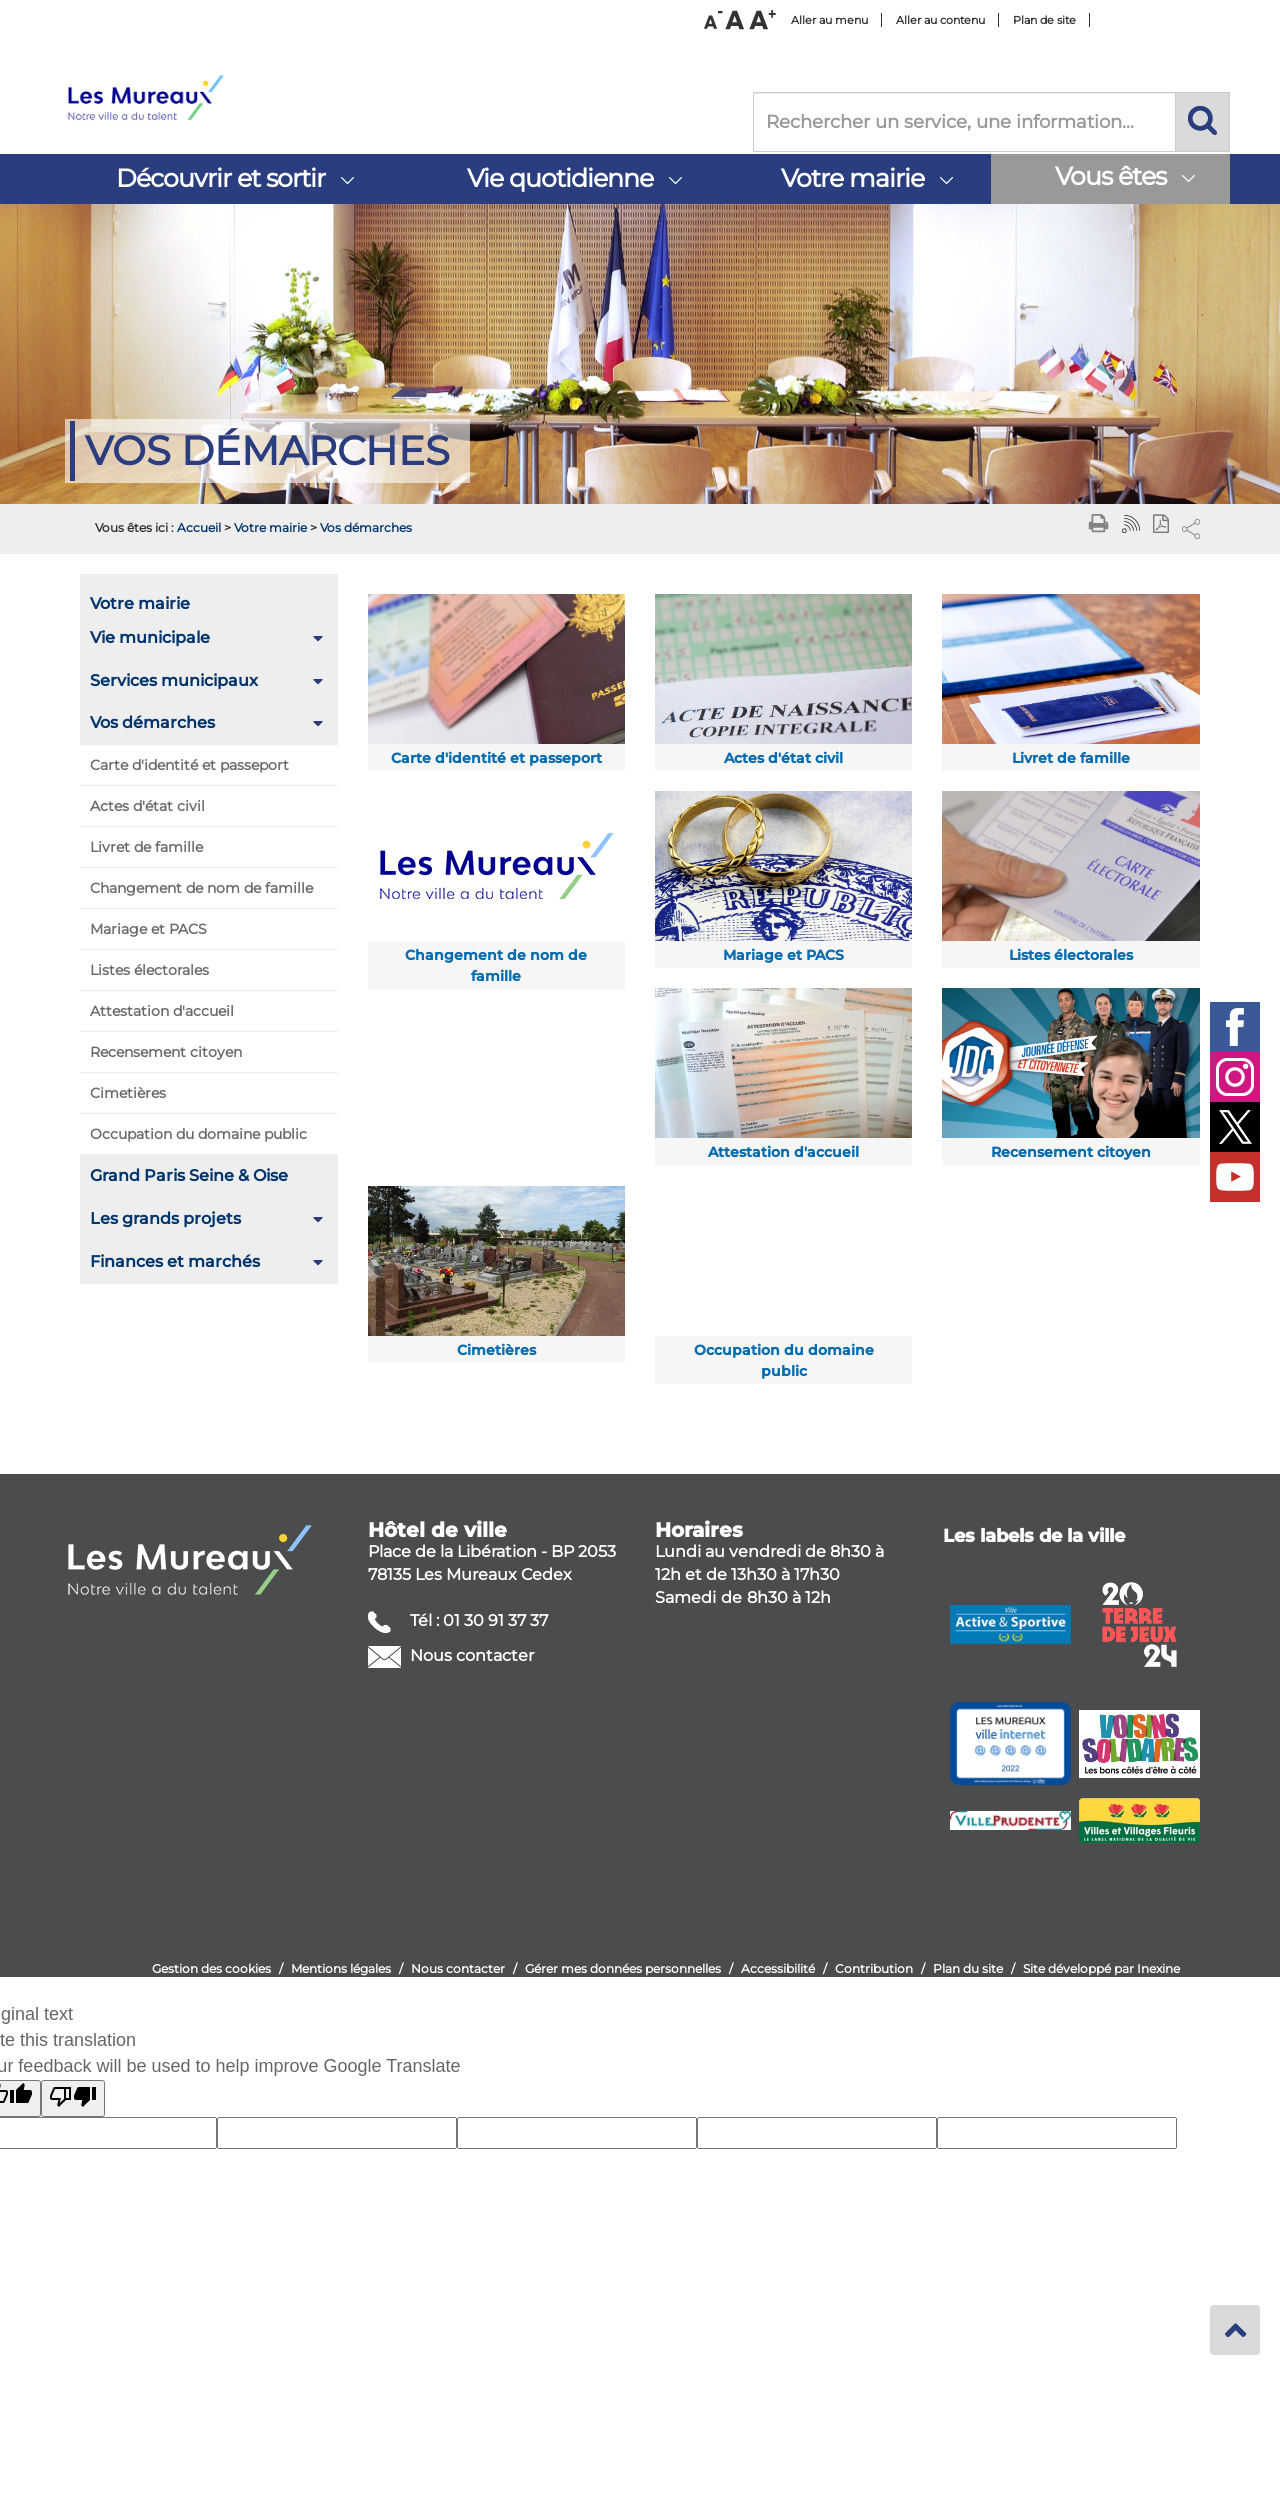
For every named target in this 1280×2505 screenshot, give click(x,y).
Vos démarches (366, 527)
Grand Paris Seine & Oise (189, 1175)
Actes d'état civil (147, 806)
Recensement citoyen (166, 1052)
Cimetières (128, 1093)
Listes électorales (149, 970)
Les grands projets (165, 1218)
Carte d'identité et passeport (189, 765)
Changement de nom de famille (201, 888)
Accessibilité (778, 1968)
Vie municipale (150, 637)
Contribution (874, 1968)
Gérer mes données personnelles (623, 1968)
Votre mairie (270, 527)
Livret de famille (146, 847)
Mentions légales (341, 1968)
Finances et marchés (175, 1261)
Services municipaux (174, 680)
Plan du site (968, 1968)
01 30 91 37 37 (495, 1620)
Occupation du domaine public (198, 1134)
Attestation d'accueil (162, 1011)
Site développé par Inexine (1101, 1968)
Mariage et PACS (148, 929)
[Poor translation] (73, 2099)
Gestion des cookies (211, 1968)
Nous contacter (470, 1655)
